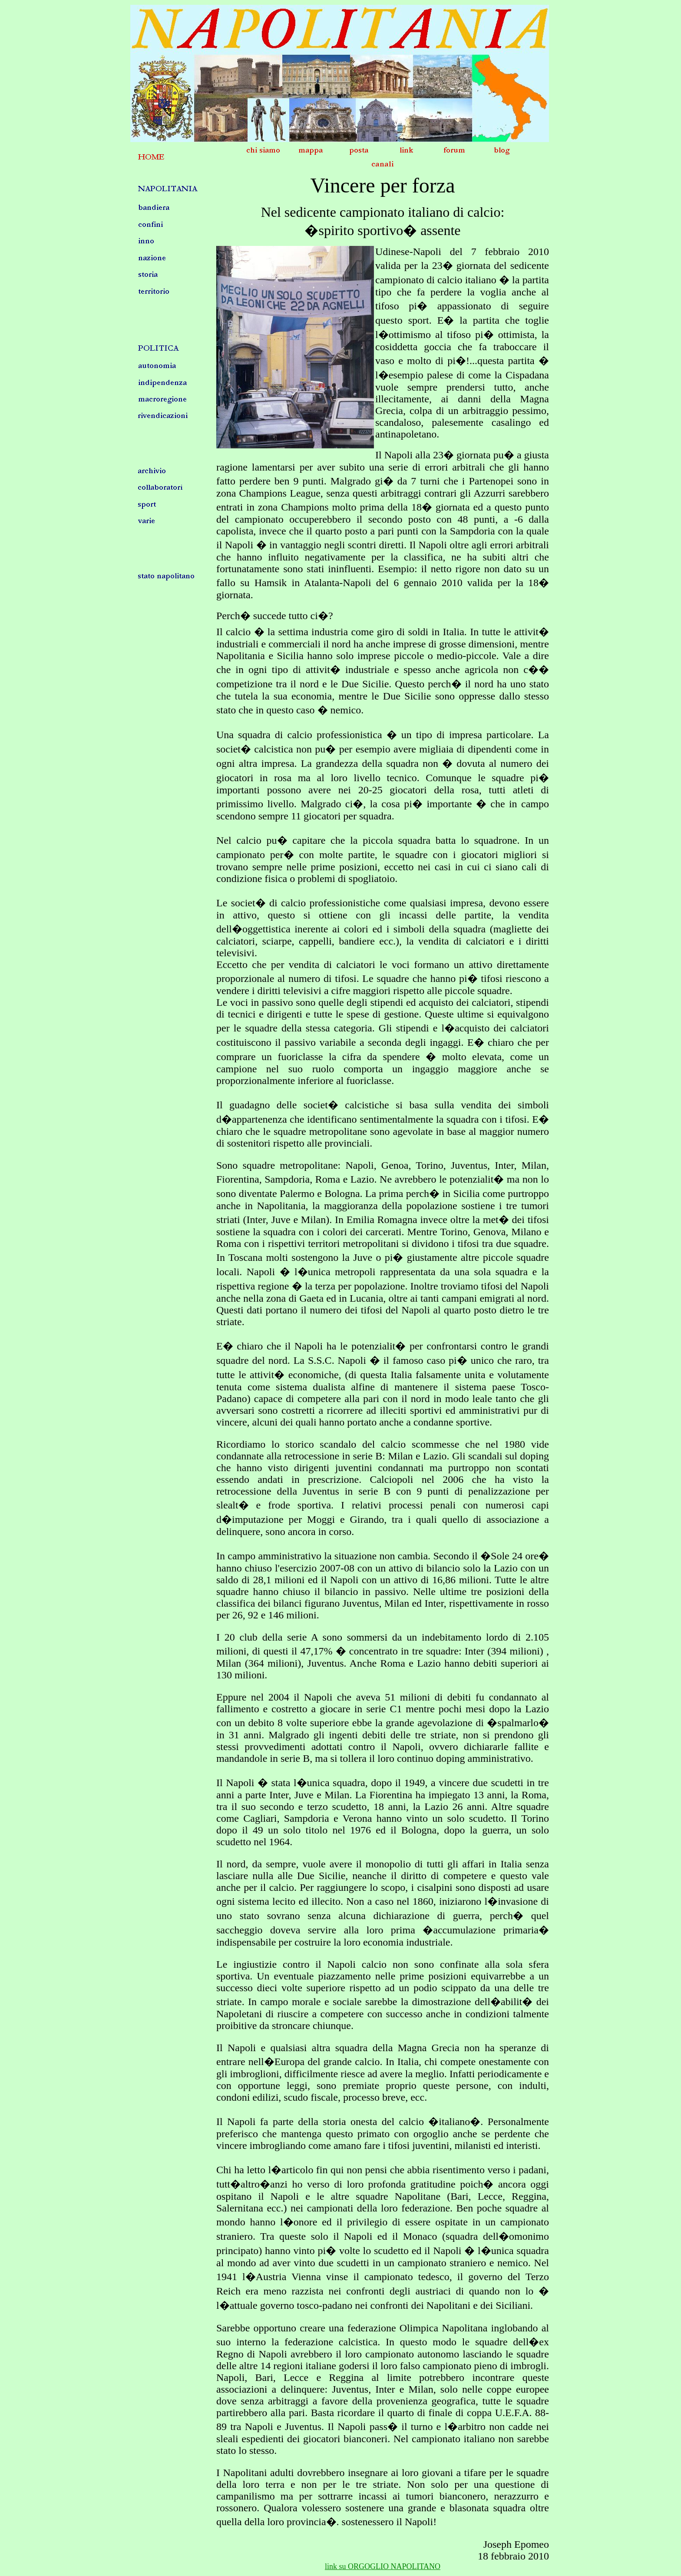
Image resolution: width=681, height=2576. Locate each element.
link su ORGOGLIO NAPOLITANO (382, 2566)
